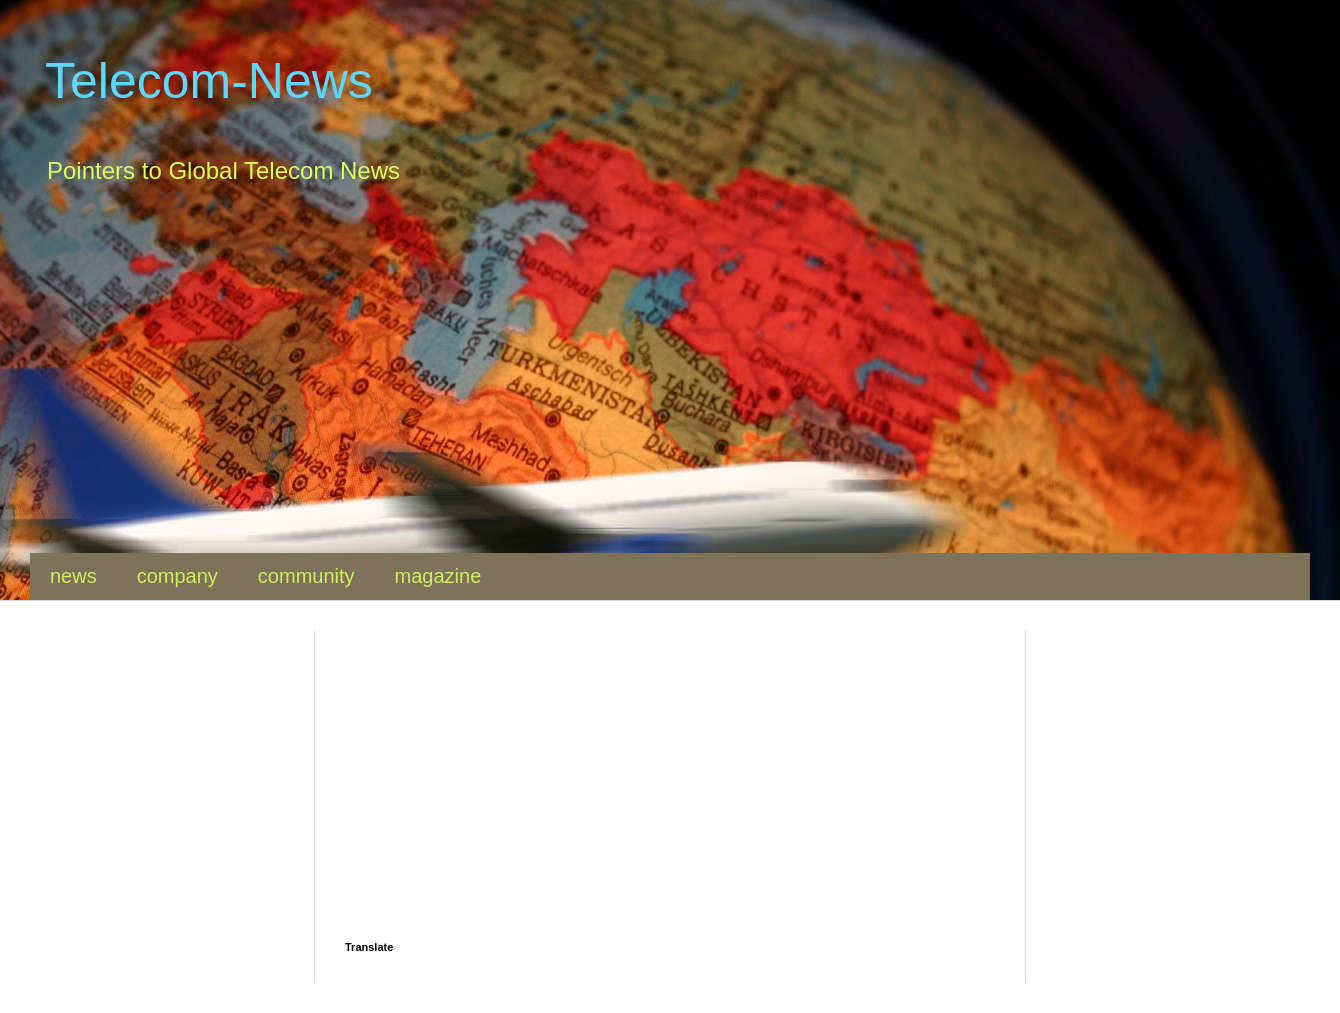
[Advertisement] (630, 383)
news (73, 576)
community (306, 576)
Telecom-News (209, 81)
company (177, 576)
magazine (438, 576)
